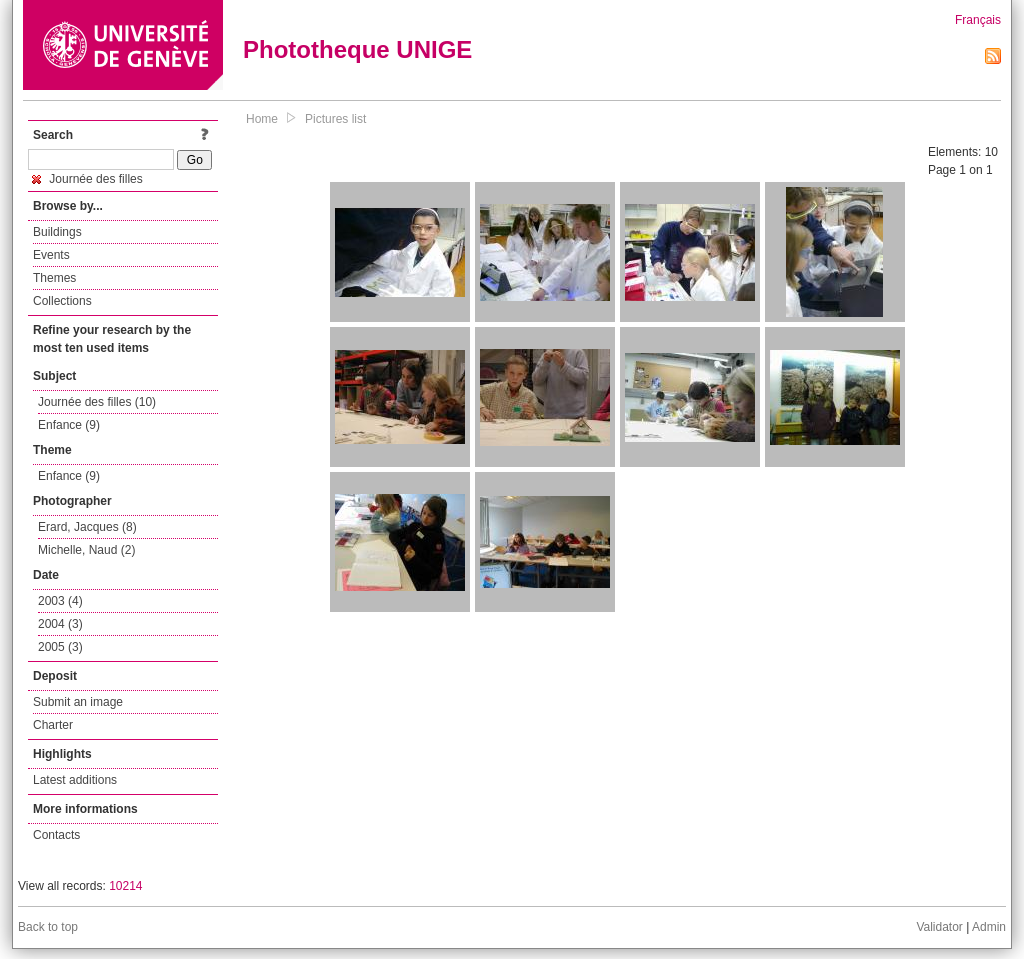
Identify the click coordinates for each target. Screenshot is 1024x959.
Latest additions (75, 780)
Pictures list (335, 119)
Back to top (48, 927)
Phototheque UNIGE (357, 49)
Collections (62, 301)
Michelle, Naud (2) (86, 550)
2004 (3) (60, 624)
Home (262, 119)
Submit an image (78, 702)
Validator (939, 927)
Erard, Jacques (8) (87, 527)
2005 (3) (60, 647)
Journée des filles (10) (97, 402)
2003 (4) (60, 601)
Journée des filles (87, 179)
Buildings (57, 232)
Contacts (56, 835)
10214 (125, 886)
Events (51, 255)
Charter (53, 725)
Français (978, 20)
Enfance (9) (69, 425)
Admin (989, 927)
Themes (54, 278)
